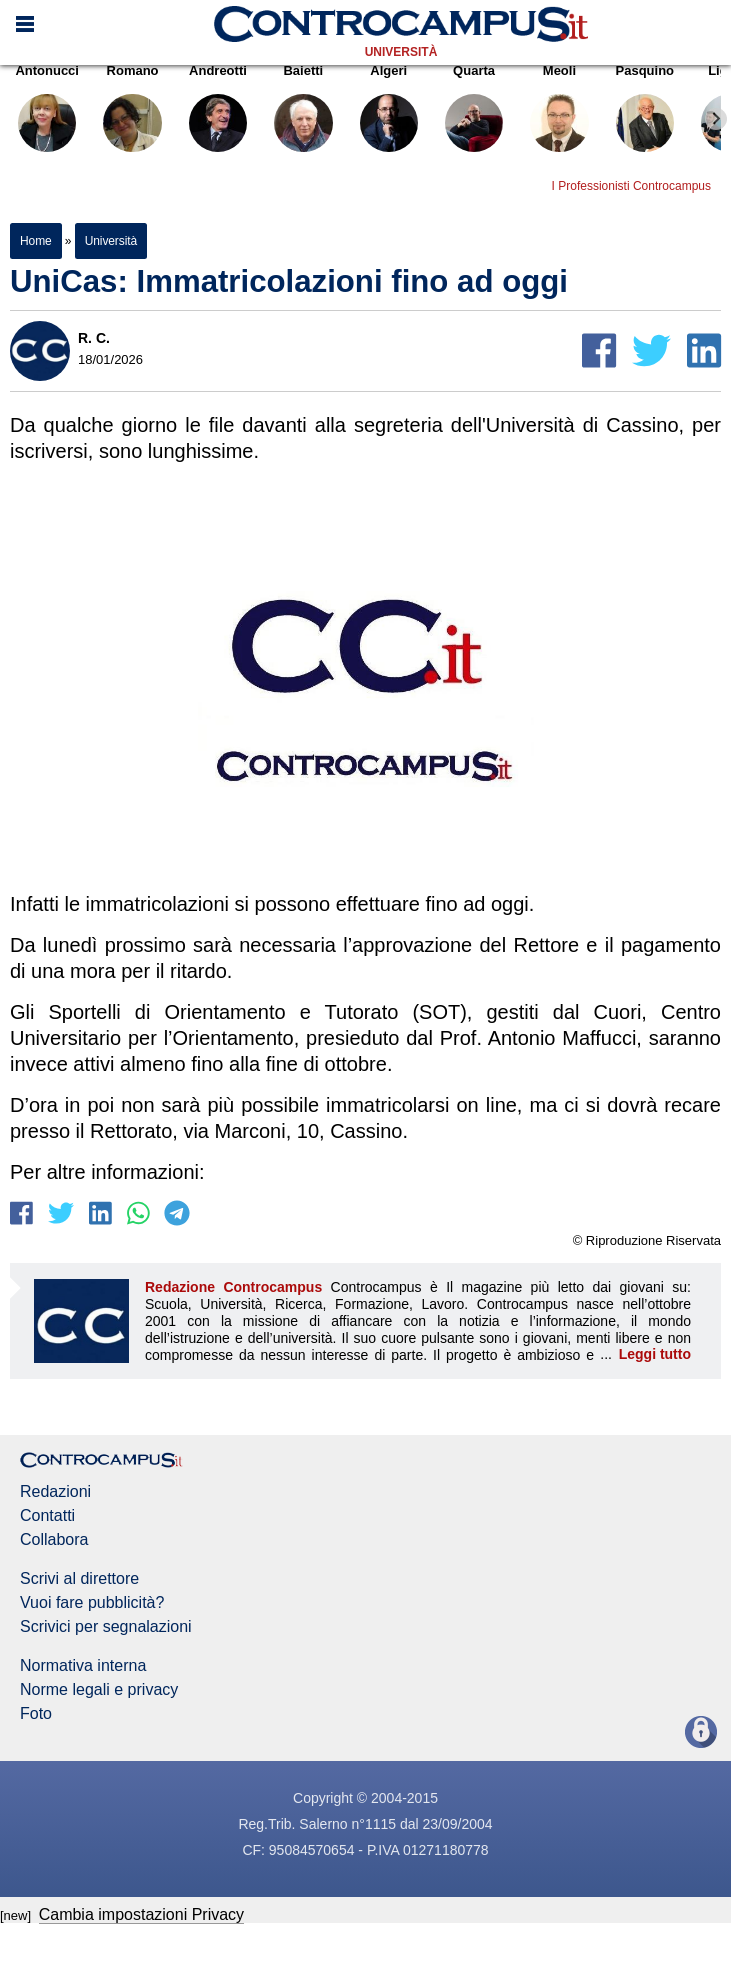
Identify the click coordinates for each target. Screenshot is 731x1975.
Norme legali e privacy (99, 1690)
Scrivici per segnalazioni (106, 1627)
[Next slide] (716, 119)
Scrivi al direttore (79, 1579)
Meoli (559, 112)
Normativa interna (83, 1666)
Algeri (389, 112)
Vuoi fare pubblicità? (92, 1603)
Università (401, 52)
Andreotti (218, 112)
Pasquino (645, 112)
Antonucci (47, 112)
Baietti (303, 112)
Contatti (47, 1516)
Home (36, 241)
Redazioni (55, 1492)
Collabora (54, 1540)
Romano (132, 112)
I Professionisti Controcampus (631, 186)
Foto (36, 1714)
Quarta (474, 112)
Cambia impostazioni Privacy (141, 1914)
